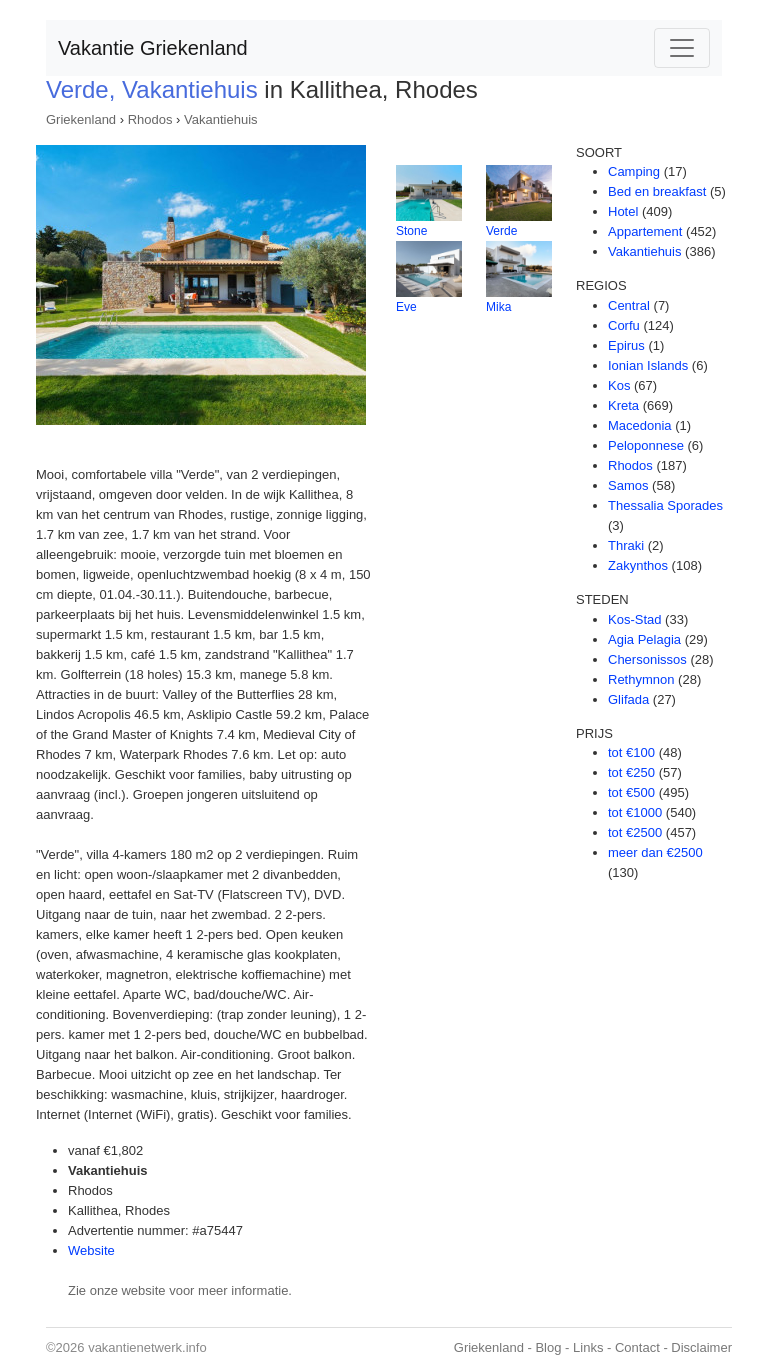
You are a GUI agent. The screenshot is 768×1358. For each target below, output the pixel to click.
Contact (637, 1347)
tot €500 (631, 792)
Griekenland (81, 119)
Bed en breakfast (657, 191)
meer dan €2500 (655, 852)
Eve (406, 307)
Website (91, 1250)
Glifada (628, 699)
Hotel (623, 211)
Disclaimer (701, 1347)
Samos (628, 485)
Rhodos (150, 119)
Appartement (645, 231)
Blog (548, 1347)
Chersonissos (647, 659)
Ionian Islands (648, 365)
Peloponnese (646, 445)
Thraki (626, 545)
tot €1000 (635, 812)
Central (629, 305)
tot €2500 (635, 832)
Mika (498, 307)
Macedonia (640, 425)
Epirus (626, 345)
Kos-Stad (634, 619)
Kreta (623, 405)
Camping (634, 171)
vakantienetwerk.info (147, 1347)
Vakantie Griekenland (153, 48)
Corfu (624, 325)
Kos (619, 385)
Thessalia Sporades (665, 505)
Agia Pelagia (644, 639)
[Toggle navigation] (682, 48)
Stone (411, 231)
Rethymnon (641, 679)
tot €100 (631, 752)
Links (588, 1347)
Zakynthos (638, 565)
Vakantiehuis (220, 119)
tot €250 (631, 772)
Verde (501, 231)
